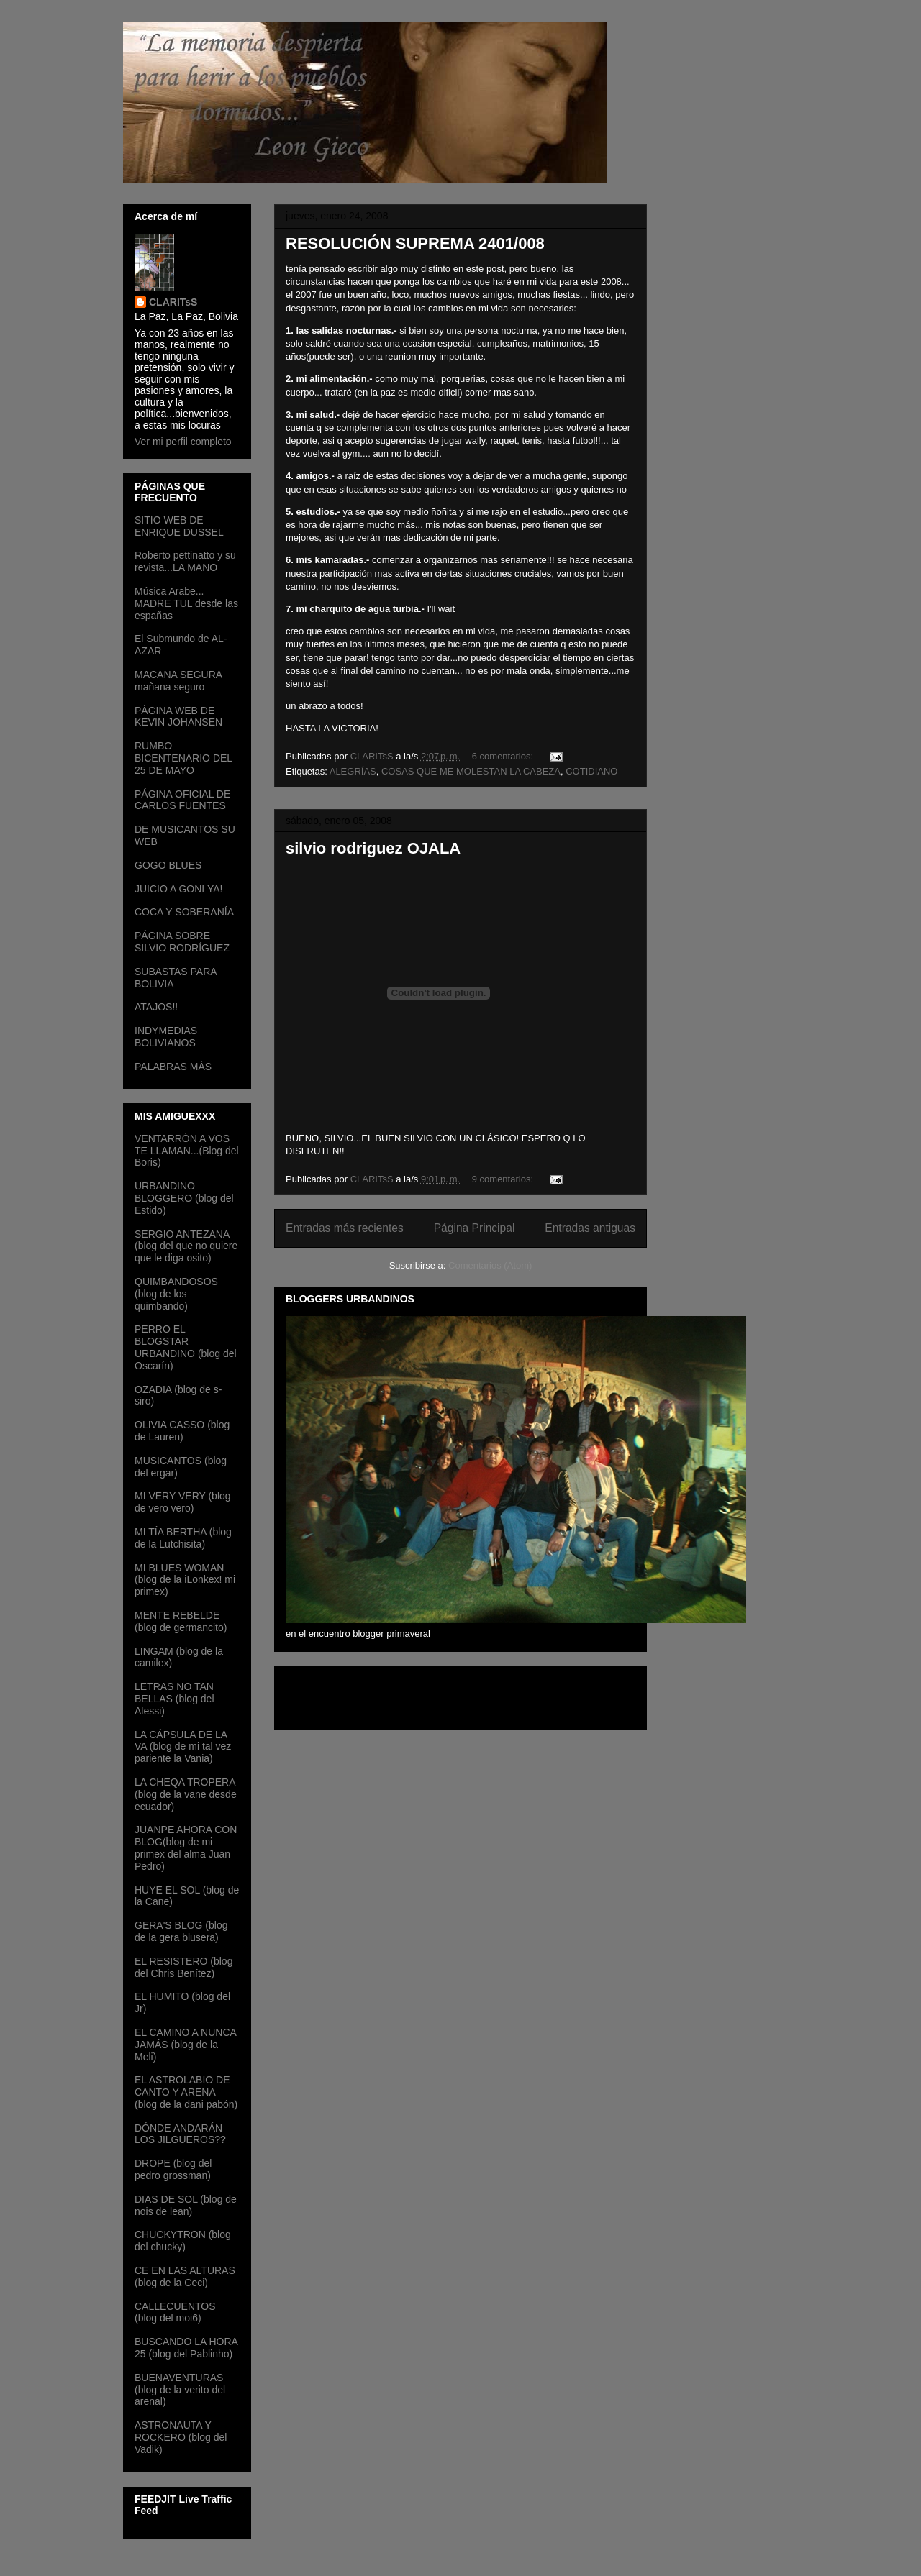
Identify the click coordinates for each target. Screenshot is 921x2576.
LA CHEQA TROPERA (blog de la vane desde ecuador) (186, 1794)
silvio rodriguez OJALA (373, 848)
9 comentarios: (504, 1179)
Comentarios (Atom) (490, 1265)
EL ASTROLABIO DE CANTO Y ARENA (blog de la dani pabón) (186, 2092)
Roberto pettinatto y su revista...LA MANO (185, 561)
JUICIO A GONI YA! (178, 889)
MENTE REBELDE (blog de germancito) (181, 1621)
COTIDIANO (591, 771)
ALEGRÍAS (353, 771)
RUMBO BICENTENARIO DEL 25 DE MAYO (183, 758)
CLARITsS (173, 302)
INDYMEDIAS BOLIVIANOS (166, 1037)
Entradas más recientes (345, 1228)
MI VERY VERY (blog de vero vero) (183, 1502)
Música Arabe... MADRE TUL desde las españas (186, 603)
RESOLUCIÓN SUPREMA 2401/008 (415, 243)
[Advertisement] (370, 1693)
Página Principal (474, 1228)
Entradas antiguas (590, 1228)
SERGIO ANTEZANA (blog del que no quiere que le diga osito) (186, 1246)
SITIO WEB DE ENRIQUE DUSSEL (179, 526)
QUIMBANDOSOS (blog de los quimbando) (176, 1294)
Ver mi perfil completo (183, 441)
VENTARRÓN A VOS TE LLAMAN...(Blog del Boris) (187, 1151)
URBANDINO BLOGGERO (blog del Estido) (184, 1198)
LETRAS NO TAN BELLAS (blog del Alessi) (174, 1699)
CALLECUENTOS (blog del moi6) (175, 2312)
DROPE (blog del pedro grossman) (173, 2169)
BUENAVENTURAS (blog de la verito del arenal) (180, 2390)
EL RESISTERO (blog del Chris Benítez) (183, 1967)
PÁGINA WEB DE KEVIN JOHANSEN (178, 717)
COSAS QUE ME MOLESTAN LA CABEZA (471, 771)
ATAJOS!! (156, 1007)
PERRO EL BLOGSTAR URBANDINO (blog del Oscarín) (186, 1347)
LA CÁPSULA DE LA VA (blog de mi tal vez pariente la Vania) (183, 1747)
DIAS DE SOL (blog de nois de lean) (186, 2205)
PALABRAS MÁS (173, 1066)
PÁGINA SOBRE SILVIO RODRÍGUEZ (182, 942)
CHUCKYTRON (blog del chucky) (183, 2240)
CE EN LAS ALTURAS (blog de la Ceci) (185, 2276)
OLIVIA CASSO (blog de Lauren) (182, 1431)
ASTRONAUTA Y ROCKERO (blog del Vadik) (181, 2437)
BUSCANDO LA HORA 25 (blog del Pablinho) (186, 2348)
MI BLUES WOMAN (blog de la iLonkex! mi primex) (185, 1580)
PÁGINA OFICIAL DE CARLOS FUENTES (182, 800)
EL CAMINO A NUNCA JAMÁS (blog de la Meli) (185, 2045)
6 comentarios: (504, 756)
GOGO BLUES (168, 865)
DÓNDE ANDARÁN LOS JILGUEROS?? (180, 2134)
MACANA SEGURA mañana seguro (178, 681)
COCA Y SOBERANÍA (184, 912)
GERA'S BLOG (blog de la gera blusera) (181, 1931)
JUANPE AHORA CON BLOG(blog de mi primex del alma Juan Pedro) (186, 1847)
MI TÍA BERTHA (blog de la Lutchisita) (183, 1538)
